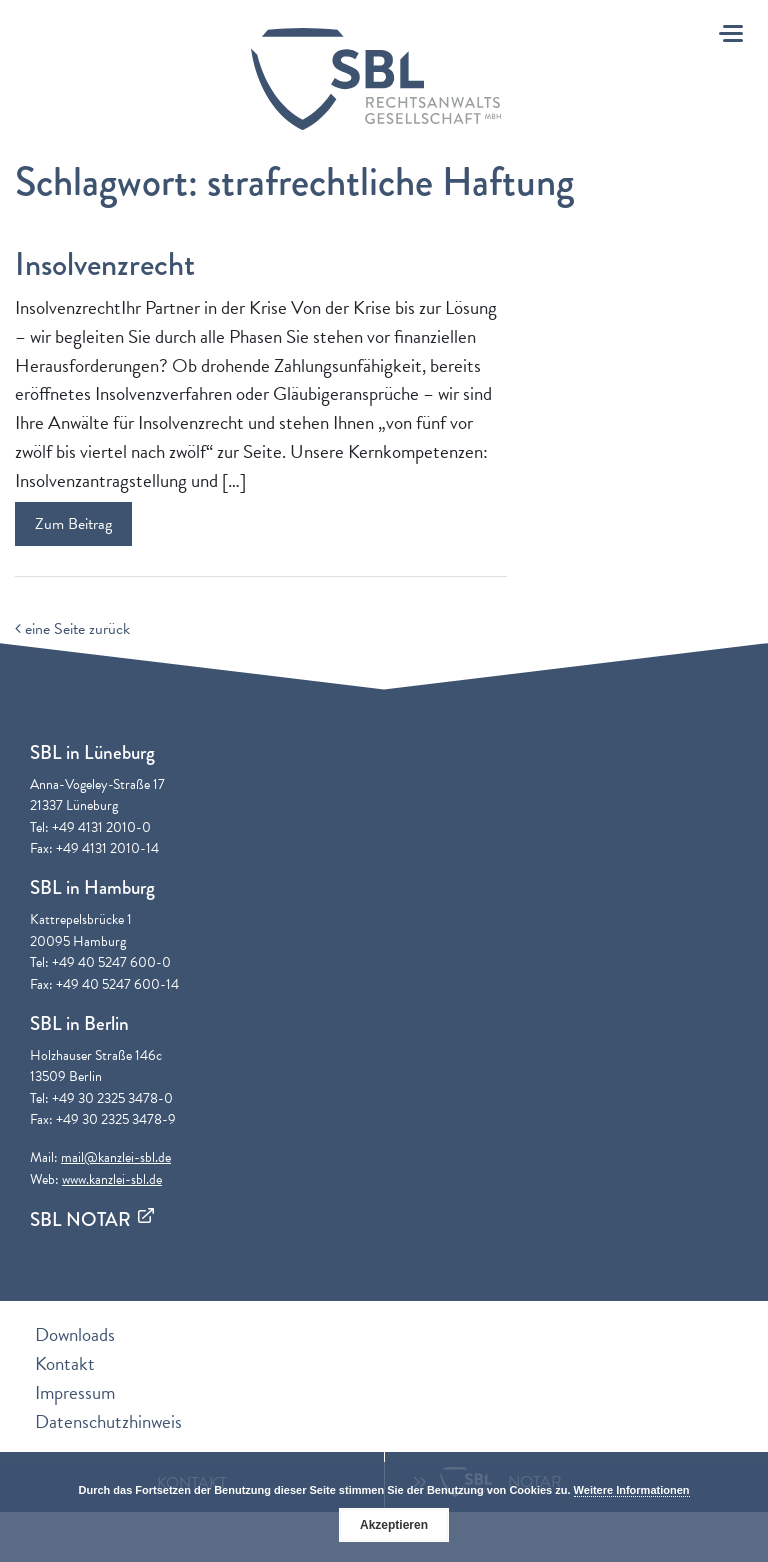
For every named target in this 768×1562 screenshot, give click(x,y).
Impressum (75, 1392)
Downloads (75, 1334)
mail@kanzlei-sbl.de (116, 1157)
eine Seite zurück (72, 629)
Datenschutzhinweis (108, 1421)
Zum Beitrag (73, 524)
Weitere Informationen (632, 1490)
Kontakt (65, 1363)
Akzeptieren (394, 1525)
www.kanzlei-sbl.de (112, 1179)
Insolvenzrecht (105, 264)
